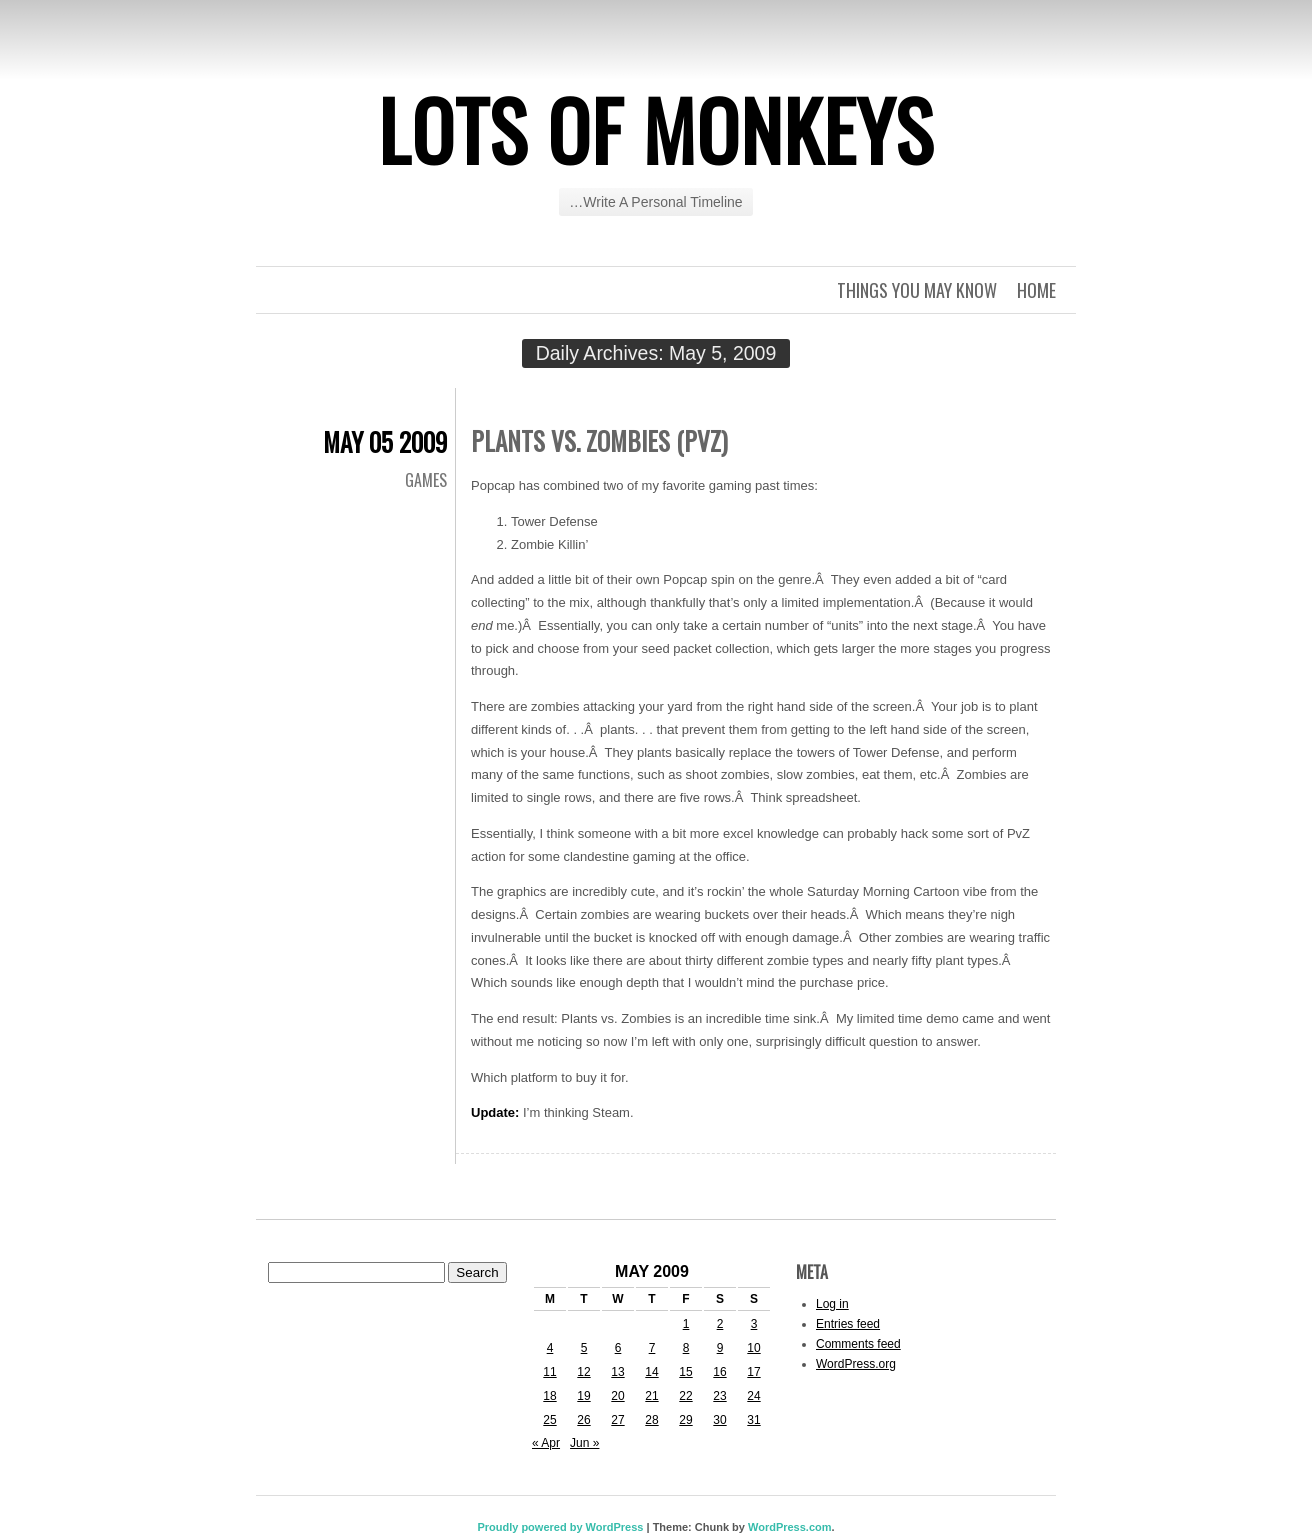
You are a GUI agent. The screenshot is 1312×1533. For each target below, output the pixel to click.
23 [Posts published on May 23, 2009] (719, 1396)
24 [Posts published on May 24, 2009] (753, 1396)
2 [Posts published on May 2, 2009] (720, 1324)
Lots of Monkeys (656, 129)
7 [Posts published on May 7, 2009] (652, 1348)
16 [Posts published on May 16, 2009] (719, 1372)
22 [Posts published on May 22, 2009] (685, 1396)
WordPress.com (790, 1527)
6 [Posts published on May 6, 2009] (618, 1348)
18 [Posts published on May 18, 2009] (549, 1396)
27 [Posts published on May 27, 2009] (617, 1420)
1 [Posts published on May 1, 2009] (686, 1324)
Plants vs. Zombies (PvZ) (599, 440)
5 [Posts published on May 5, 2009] (584, 1348)
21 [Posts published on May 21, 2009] (651, 1396)
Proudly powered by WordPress (560, 1527)
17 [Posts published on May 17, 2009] (753, 1372)
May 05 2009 (385, 441)
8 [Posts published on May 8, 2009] (686, 1348)
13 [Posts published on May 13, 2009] (617, 1372)
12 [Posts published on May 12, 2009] (583, 1372)
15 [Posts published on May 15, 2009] (685, 1372)
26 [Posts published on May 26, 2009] (583, 1420)
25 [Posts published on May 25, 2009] (549, 1420)
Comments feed (858, 1344)
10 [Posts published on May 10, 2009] (753, 1348)
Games (426, 480)
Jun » (584, 1443)
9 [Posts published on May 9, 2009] (720, 1348)
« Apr (546, 1443)
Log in (832, 1304)
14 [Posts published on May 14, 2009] (651, 1372)
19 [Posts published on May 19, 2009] (583, 1396)
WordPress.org (856, 1364)
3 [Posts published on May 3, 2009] (754, 1324)
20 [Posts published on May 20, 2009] (617, 1396)
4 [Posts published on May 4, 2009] (550, 1348)
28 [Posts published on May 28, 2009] (651, 1420)
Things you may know (917, 290)
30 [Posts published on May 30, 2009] (719, 1420)
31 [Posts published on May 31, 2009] (753, 1420)
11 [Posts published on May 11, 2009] (549, 1372)
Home (1036, 290)
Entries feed (848, 1324)
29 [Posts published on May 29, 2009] (685, 1420)
